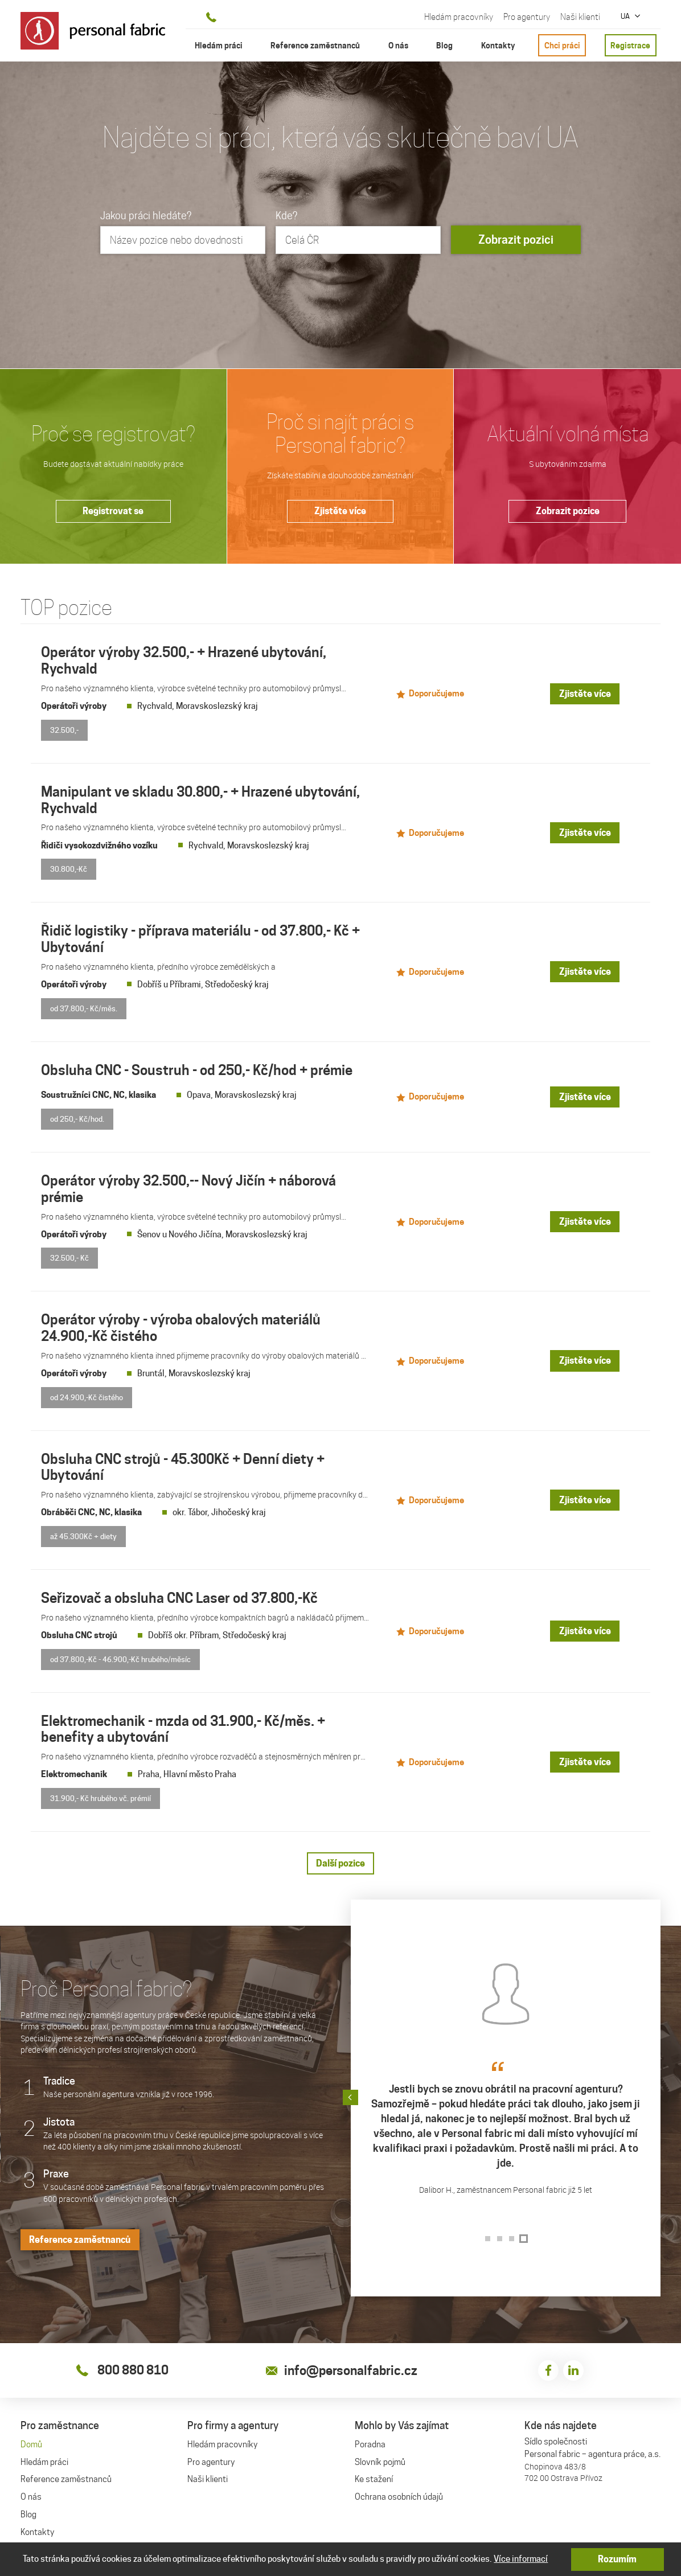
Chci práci (562, 45)
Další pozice (340, 1856)
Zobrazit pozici (515, 240)
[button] (660, 2091)
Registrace (630, 45)
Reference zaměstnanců (79, 2233)
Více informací (521, 2559)
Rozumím (618, 2559)
